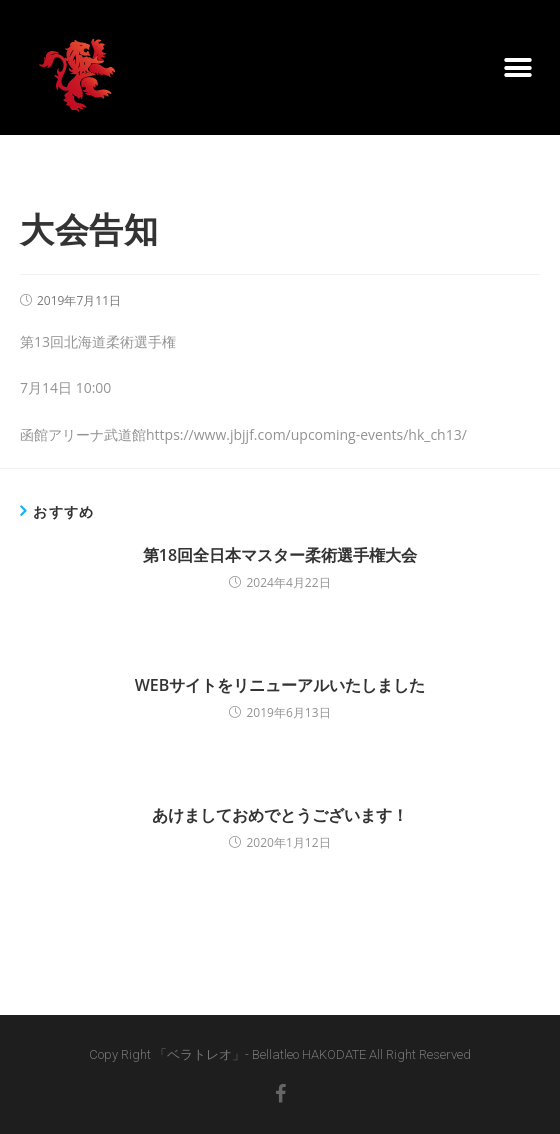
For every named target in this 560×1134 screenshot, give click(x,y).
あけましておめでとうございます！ (280, 815)
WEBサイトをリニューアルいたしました (280, 685)
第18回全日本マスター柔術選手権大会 (280, 555)
